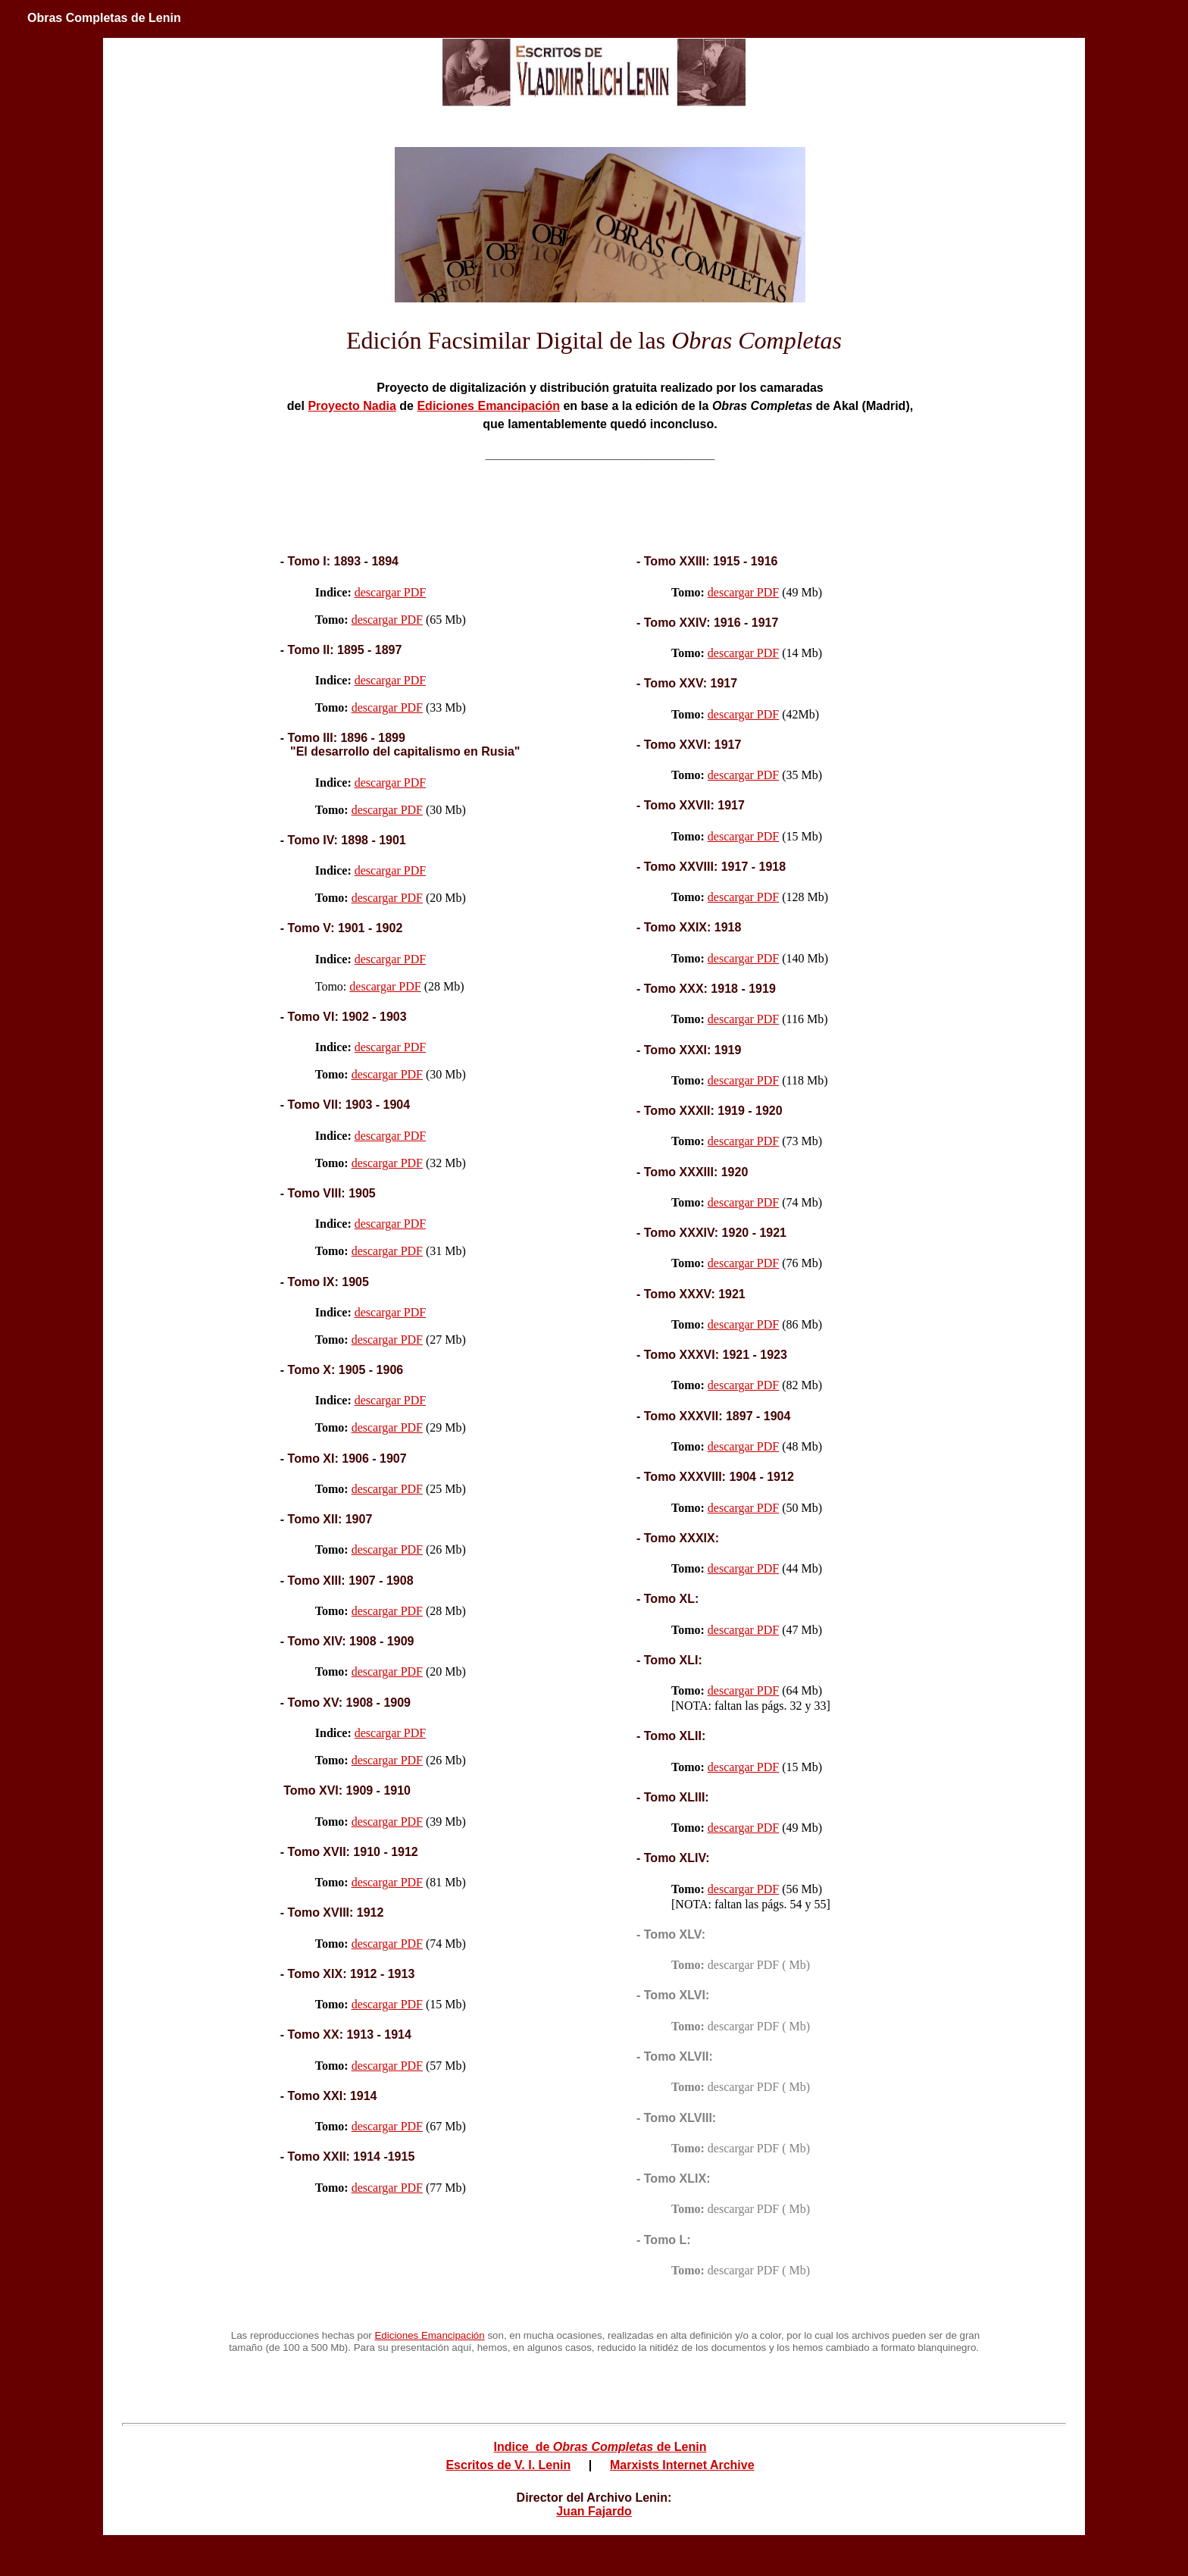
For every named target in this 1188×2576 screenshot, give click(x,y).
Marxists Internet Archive (682, 2465)
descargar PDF (390, 592)
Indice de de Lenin (600, 2446)
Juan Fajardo (594, 2511)
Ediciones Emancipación (488, 405)
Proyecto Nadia (351, 405)
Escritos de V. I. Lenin (508, 2465)
